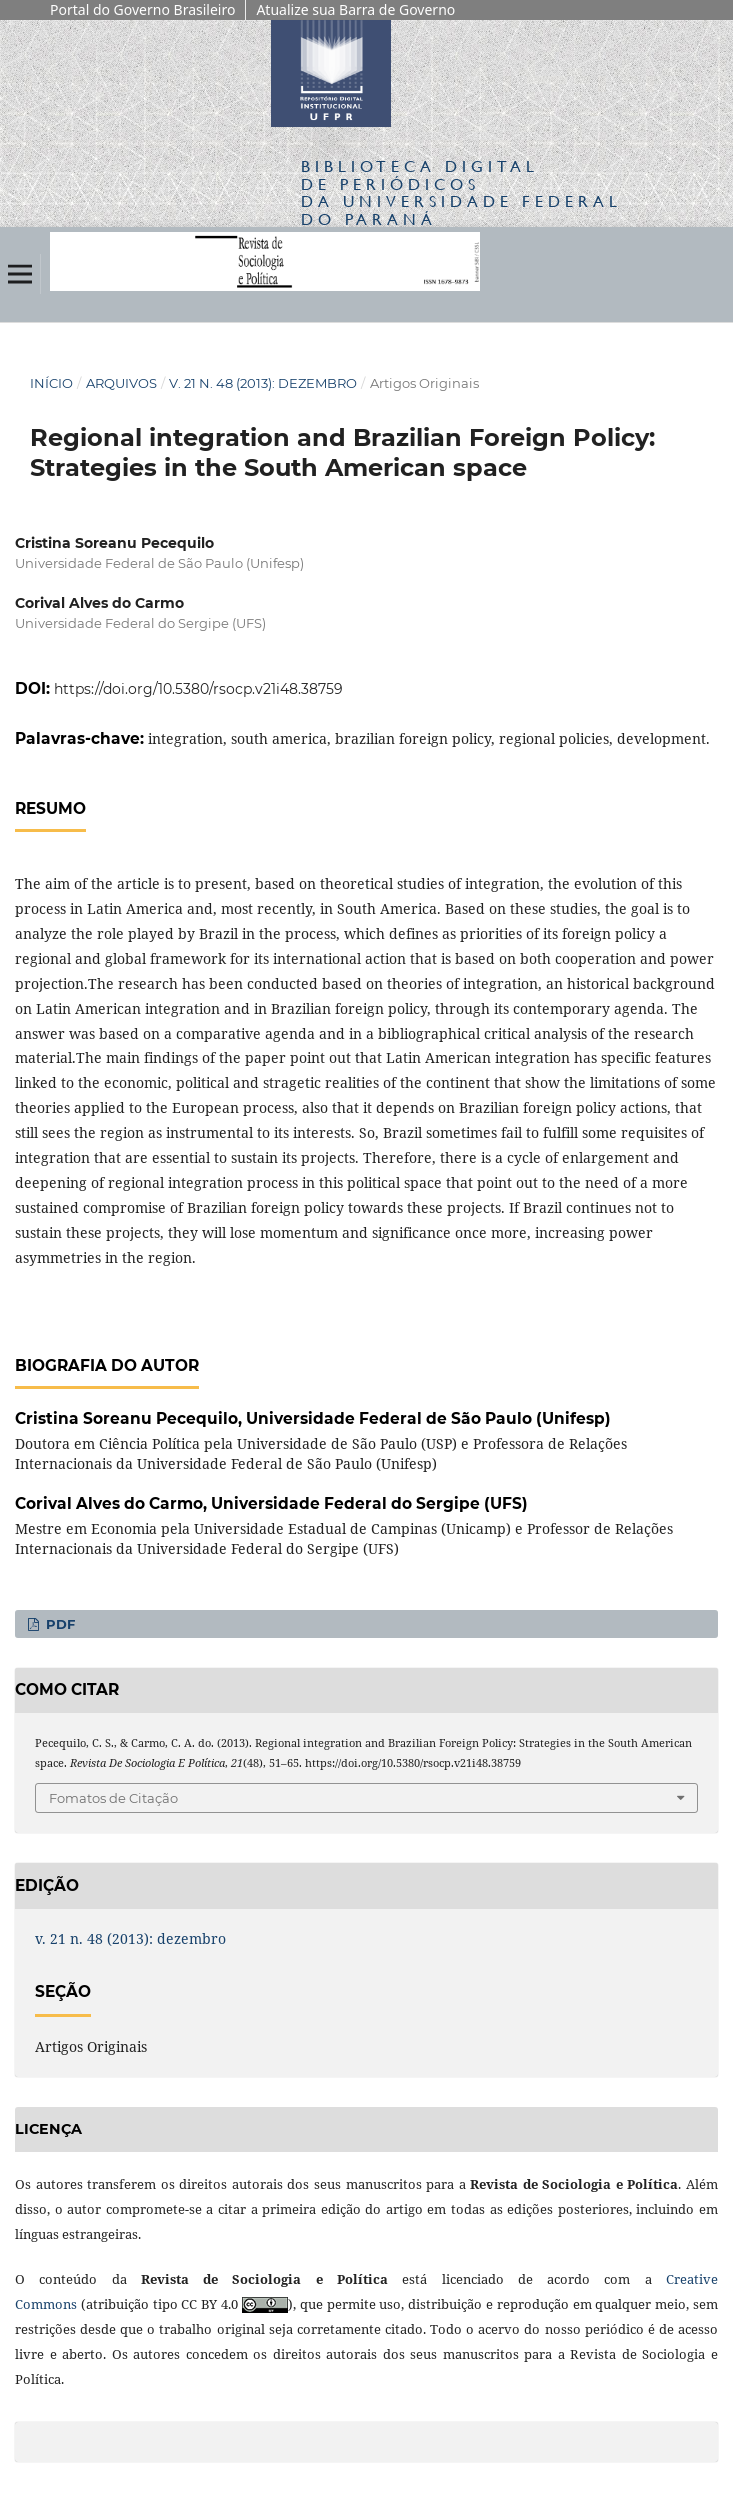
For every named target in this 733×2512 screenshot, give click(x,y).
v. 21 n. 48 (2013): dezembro (263, 383)
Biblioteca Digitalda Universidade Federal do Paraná (461, 192)
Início (51, 383)
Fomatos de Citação (113, 1798)
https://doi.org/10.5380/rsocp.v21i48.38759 (198, 689)
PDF (58, 1624)
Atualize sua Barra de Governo (355, 9)
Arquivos (121, 383)
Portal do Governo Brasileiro (142, 9)
